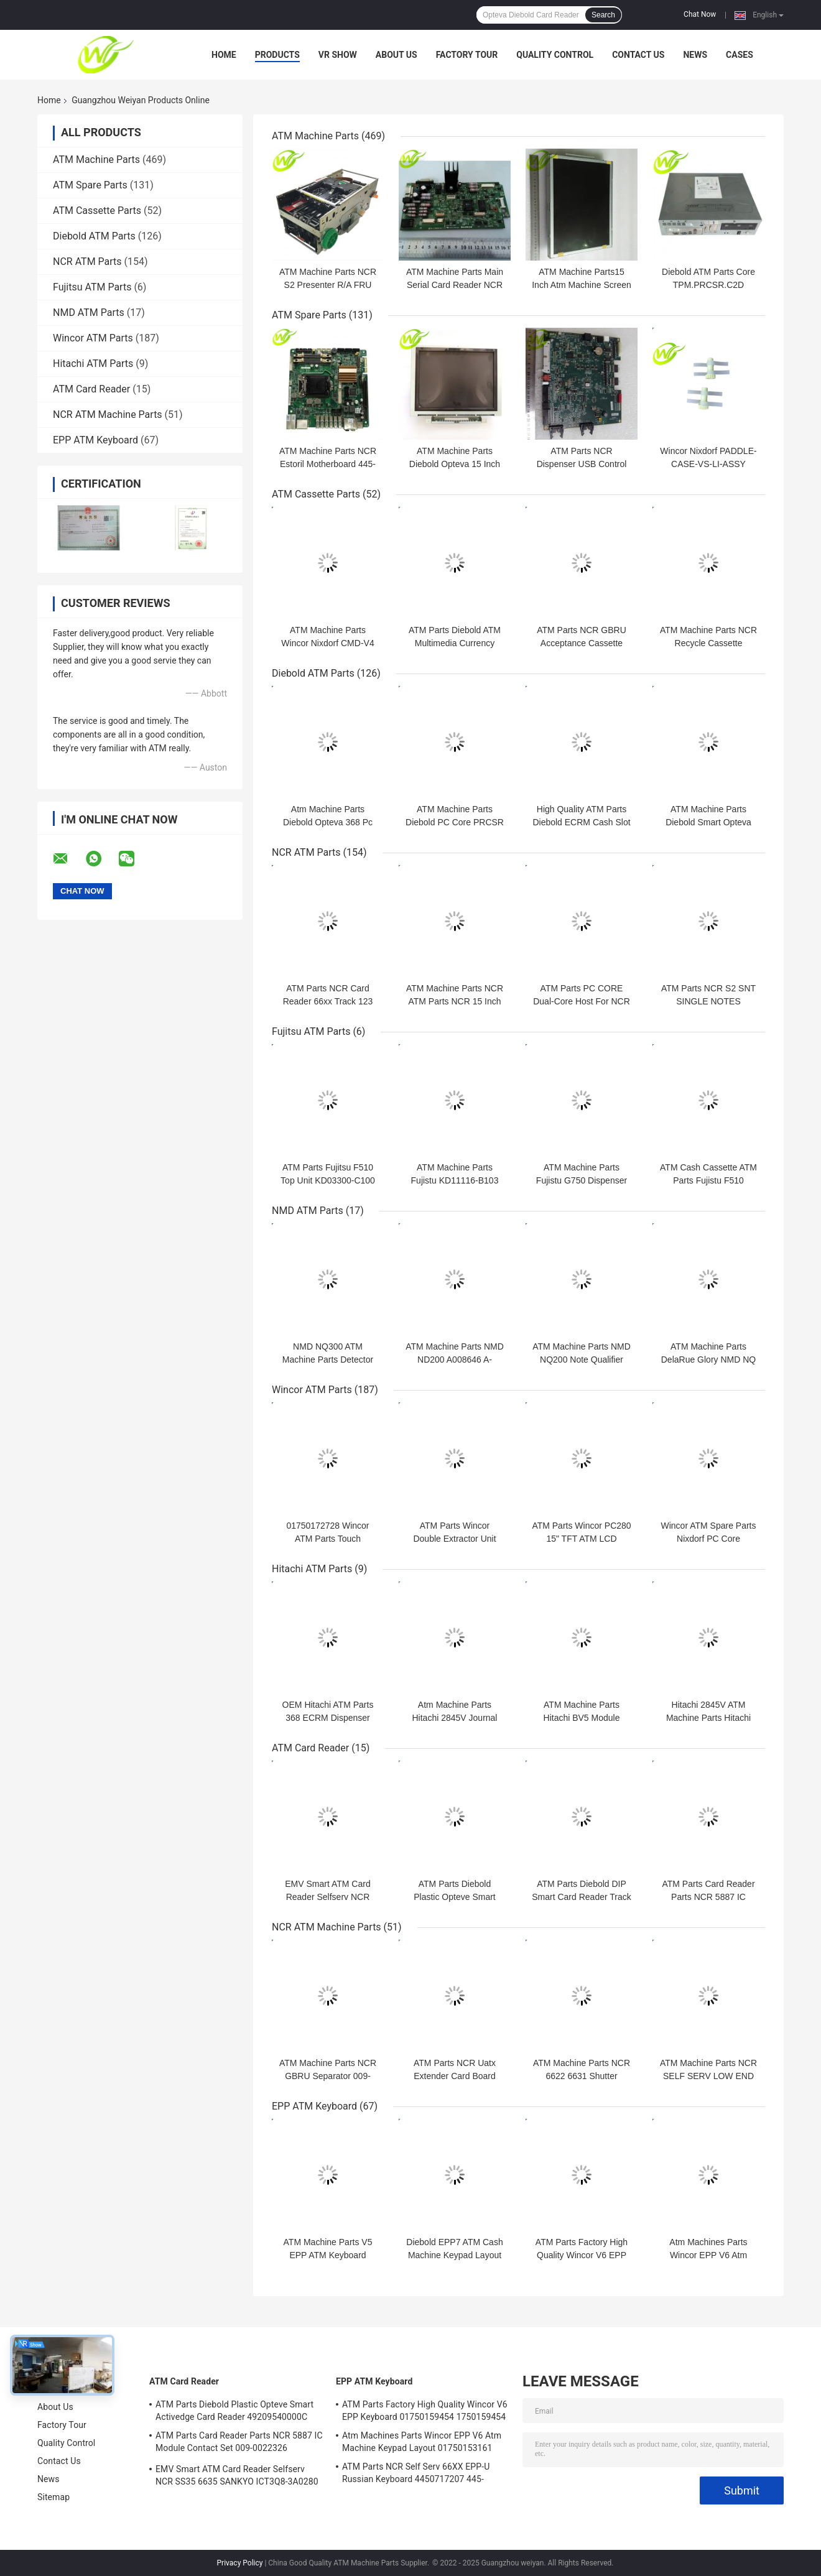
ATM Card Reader (91, 389)
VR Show (337, 55)
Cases (739, 55)
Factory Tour (467, 55)
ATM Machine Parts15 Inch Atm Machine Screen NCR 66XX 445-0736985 (581, 285)
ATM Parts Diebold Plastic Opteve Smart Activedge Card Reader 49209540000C (234, 2410)
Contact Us (638, 55)
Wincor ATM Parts (93, 338)
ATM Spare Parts (90, 185)
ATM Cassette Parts (97, 210)
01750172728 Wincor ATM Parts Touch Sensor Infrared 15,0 (327, 1539)
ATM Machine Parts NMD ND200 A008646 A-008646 (455, 1359)
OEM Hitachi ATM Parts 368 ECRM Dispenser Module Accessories (328, 1718)
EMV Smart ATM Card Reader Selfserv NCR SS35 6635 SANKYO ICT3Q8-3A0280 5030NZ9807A (236, 2477)
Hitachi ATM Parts (93, 363)
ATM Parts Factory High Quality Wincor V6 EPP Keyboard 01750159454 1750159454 (425, 2410)
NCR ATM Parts (87, 261)
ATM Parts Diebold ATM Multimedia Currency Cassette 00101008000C (455, 643)
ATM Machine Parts (96, 159)
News (695, 55)
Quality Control (554, 55)
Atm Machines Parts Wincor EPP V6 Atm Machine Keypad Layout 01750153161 (421, 2441)
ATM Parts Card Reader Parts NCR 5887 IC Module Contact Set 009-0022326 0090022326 (239, 2443)
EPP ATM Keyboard (95, 440)
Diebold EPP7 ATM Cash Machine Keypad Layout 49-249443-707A (454, 2255)
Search (603, 15)
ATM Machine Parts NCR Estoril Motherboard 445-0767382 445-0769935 (327, 464)
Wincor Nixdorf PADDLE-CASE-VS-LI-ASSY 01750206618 (708, 464)
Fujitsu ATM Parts (92, 287)
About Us (396, 55)
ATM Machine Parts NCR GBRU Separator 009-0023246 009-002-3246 (327, 2076)
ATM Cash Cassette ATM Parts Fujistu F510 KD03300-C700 (708, 1180)
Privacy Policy (240, 2563)
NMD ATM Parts (88, 312)
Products (277, 55)
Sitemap (53, 2497)
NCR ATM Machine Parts (107, 414)
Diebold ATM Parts (94, 236)
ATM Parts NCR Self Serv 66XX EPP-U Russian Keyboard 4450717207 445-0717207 (415, 2475)
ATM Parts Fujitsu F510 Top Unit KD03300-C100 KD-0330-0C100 (328, 1180)
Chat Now (700, 14)
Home (223, 55)
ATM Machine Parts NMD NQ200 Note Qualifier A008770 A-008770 (581, 1359)
